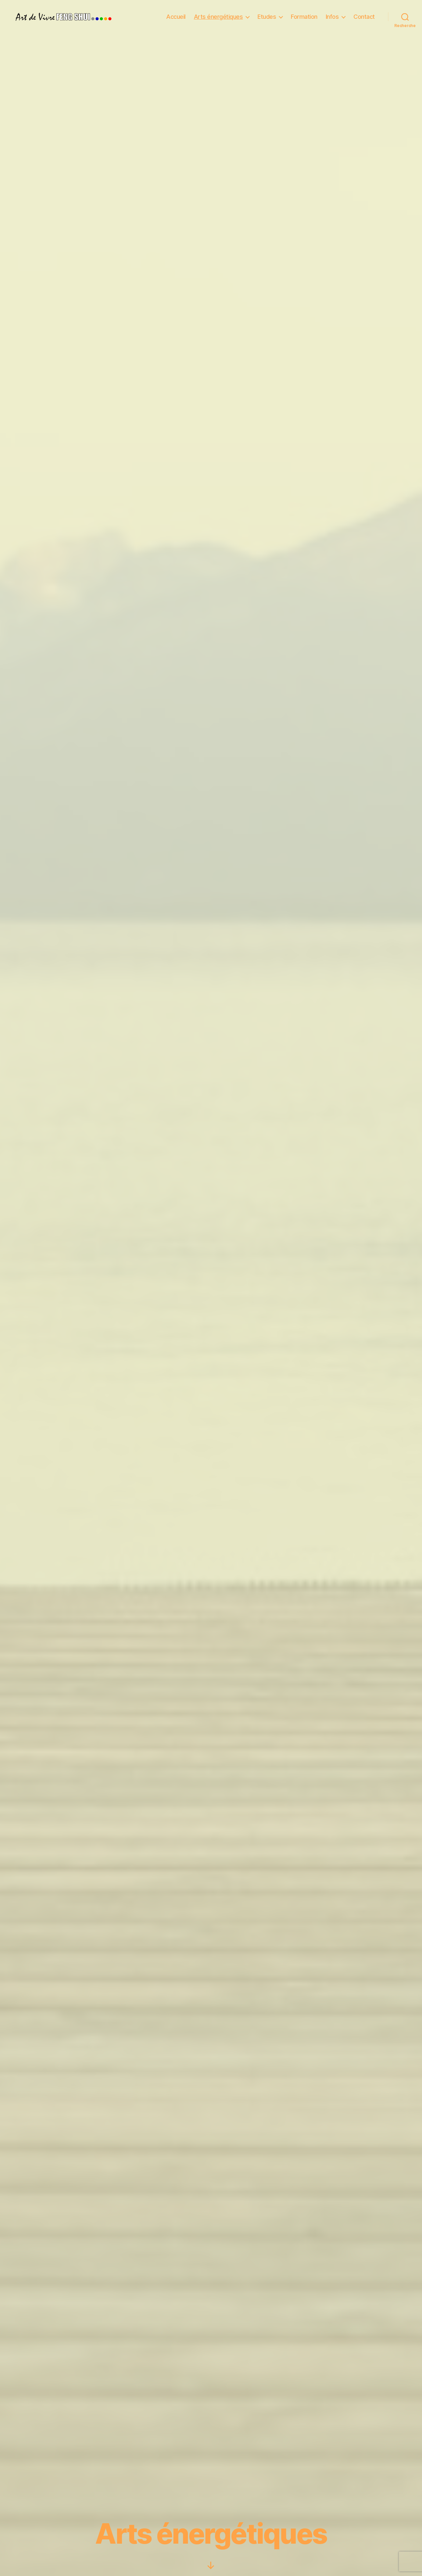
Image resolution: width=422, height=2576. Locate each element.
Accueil (176, 16)
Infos (332, 16)
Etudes (266, 16)
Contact (364, 16)
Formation (304, 16)
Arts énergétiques (218, 16)
